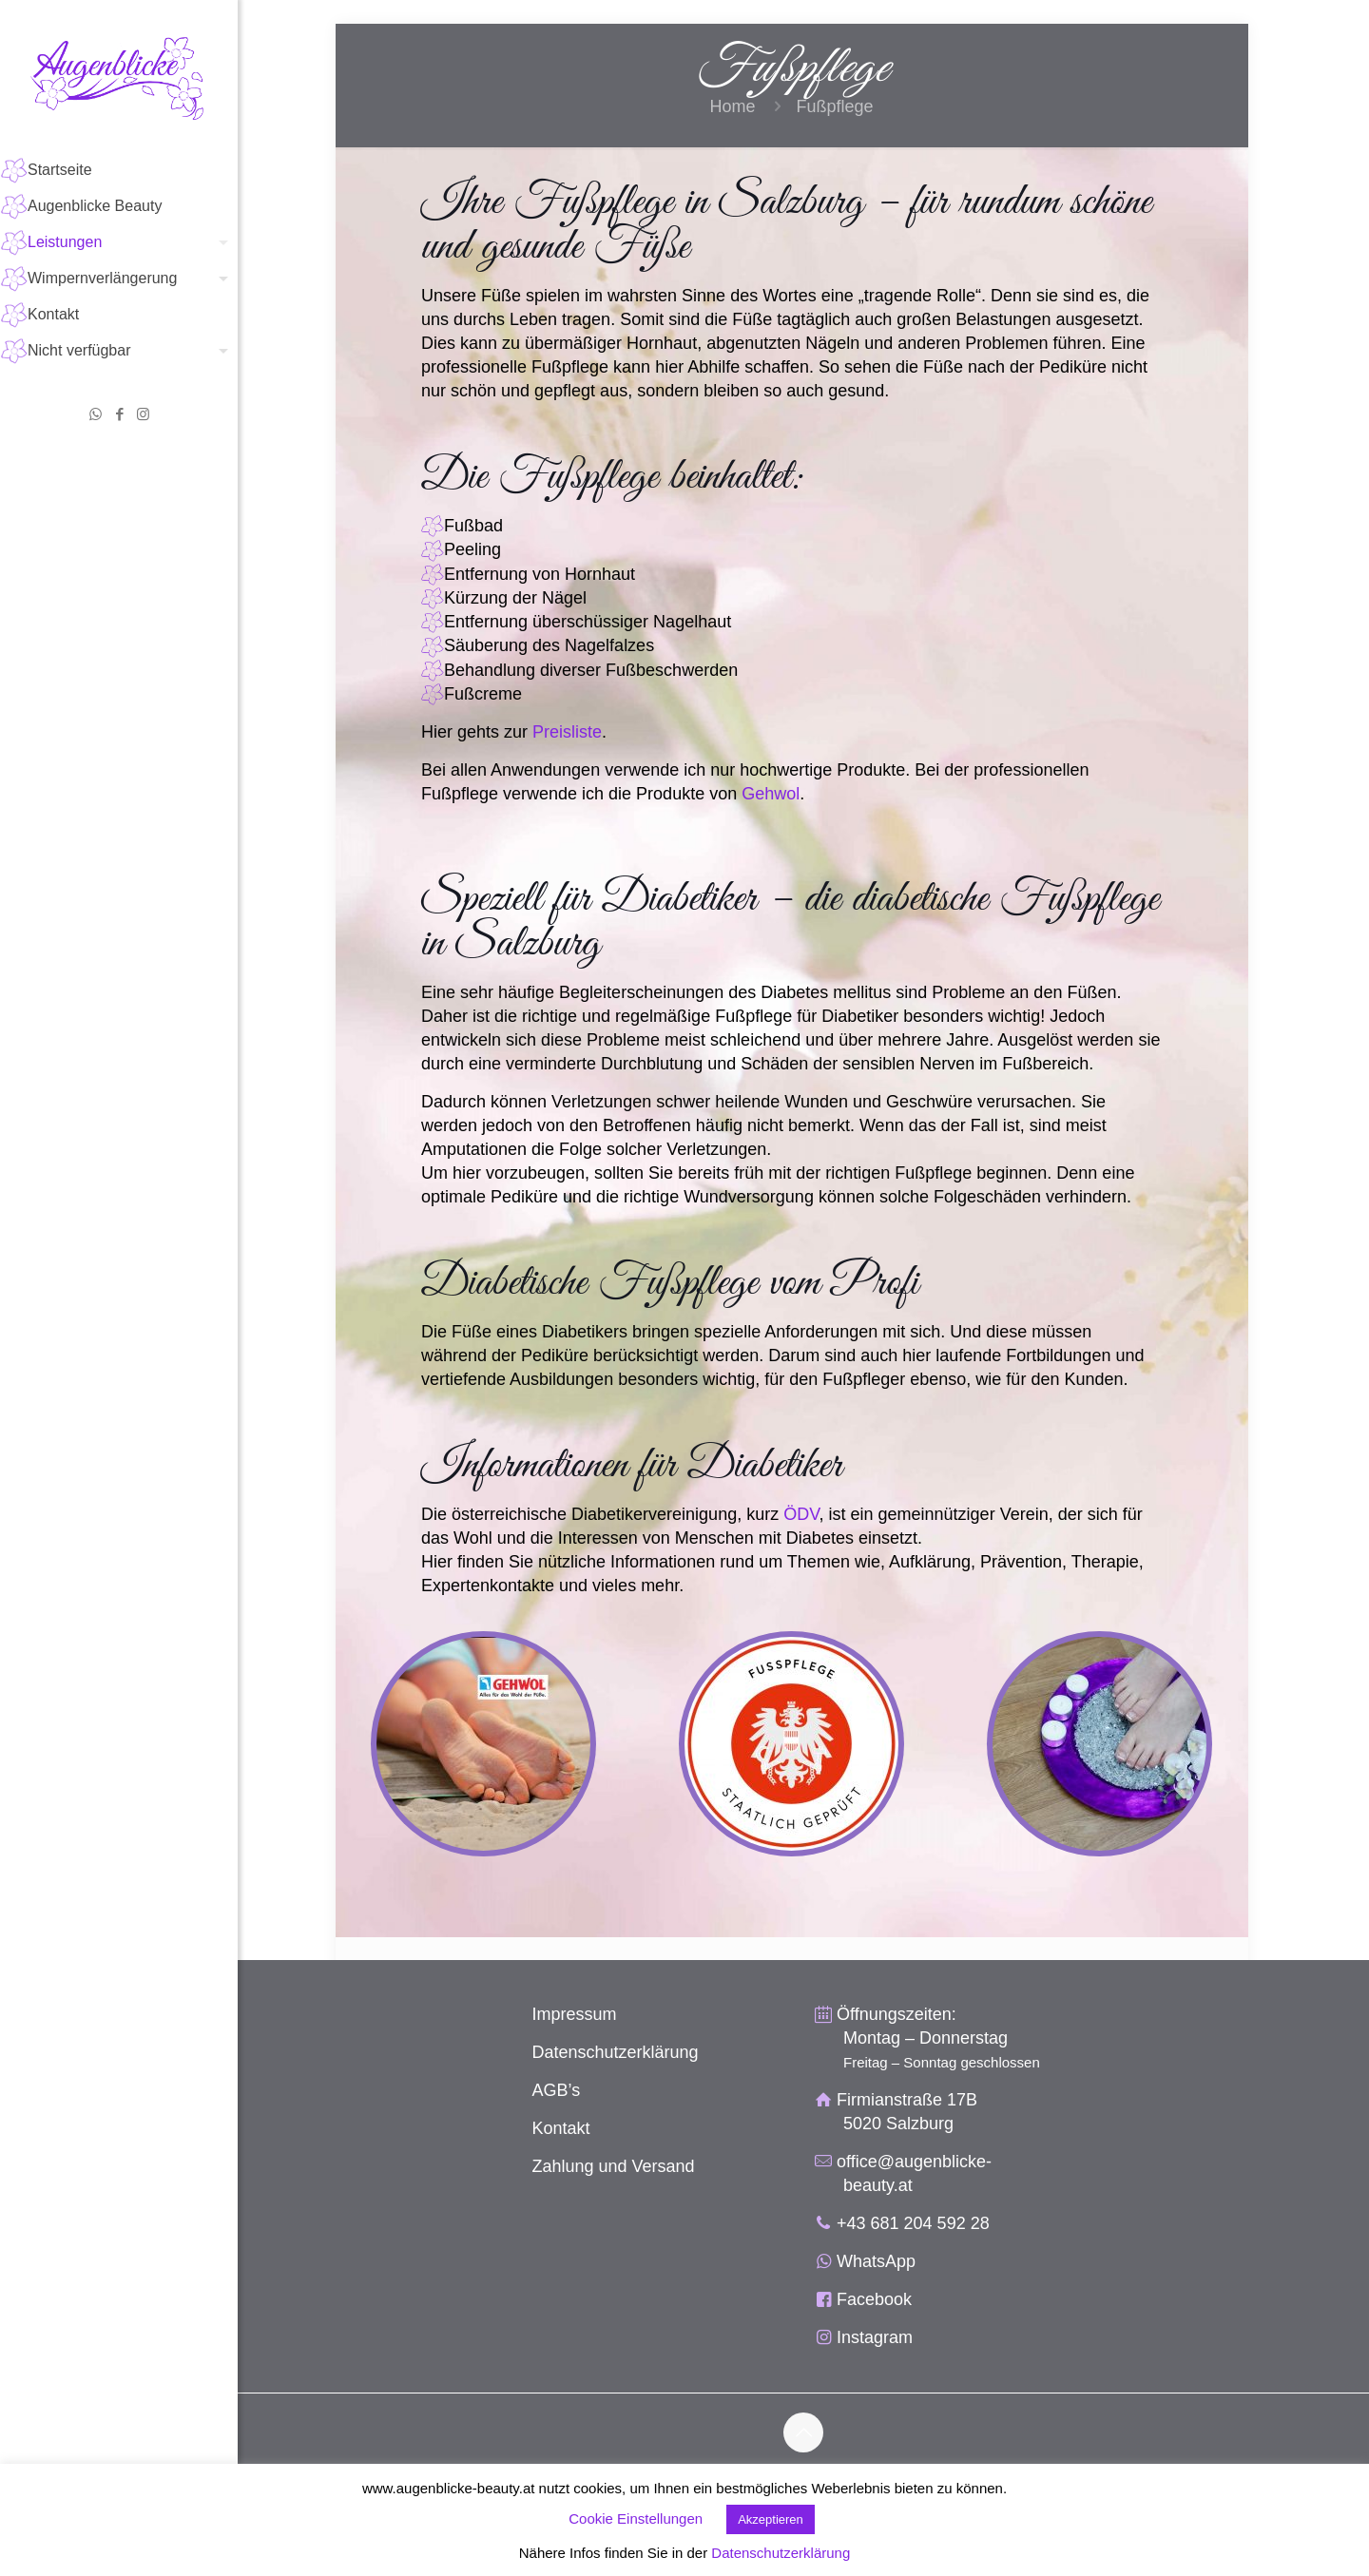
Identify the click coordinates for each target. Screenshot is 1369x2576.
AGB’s (556, 2090)
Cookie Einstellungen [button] (636, 2518)
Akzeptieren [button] (770, 2519)
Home (732, 106)
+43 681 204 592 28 (913, 2223)
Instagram (875, 2337)
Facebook (874, 2299)
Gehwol (771, 793)
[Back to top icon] (803, 2432)
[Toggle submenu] (219, 242)
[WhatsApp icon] (95, 414)
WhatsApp (876, 2261)
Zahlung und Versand (613, 2166)
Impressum (574, 2014)
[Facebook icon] (119, 414)
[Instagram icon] (143, 414)
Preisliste (567, 731)
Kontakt (561, 2128)
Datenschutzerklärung (615, 2052)
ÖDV (801, 1514)
